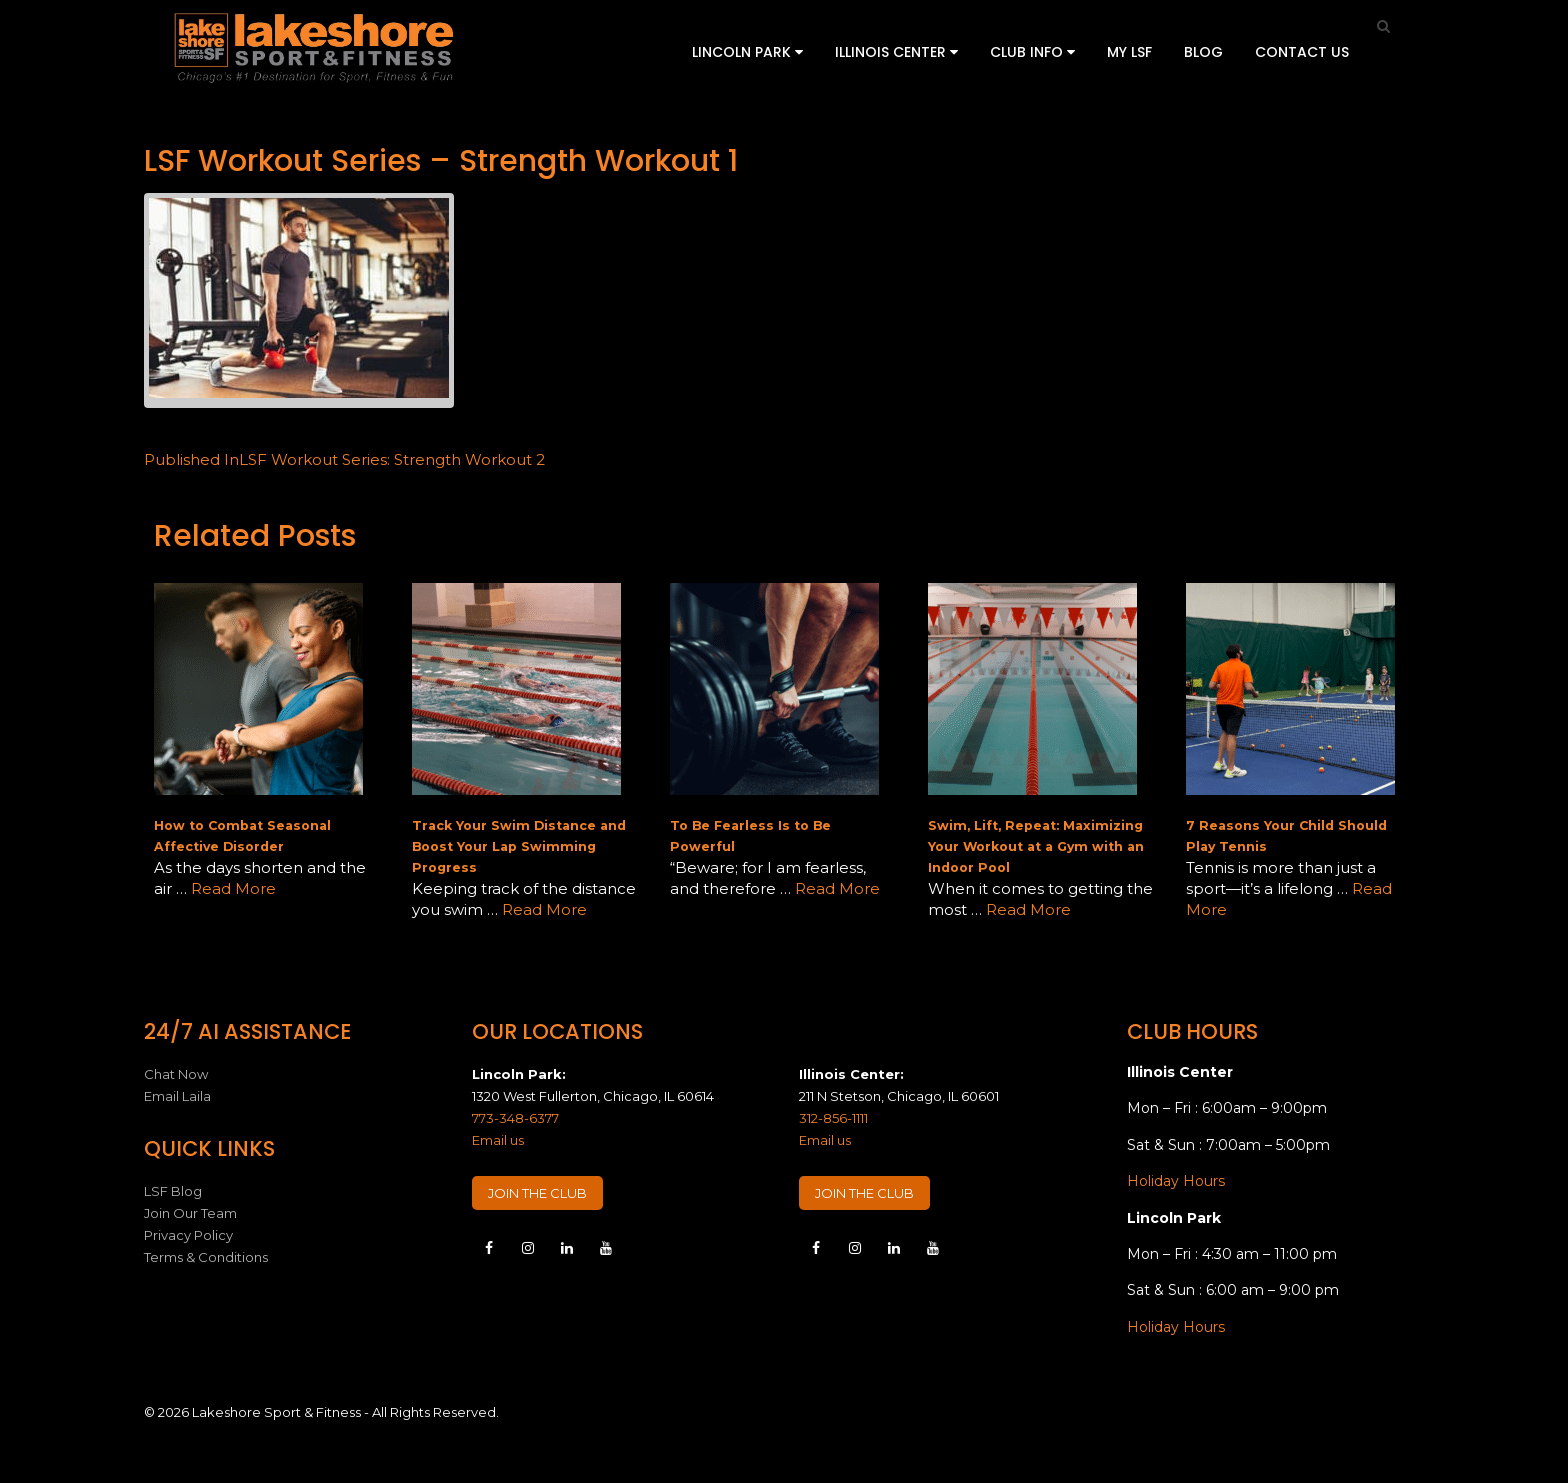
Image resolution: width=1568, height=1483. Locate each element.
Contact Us (1302, 52)
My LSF (1129, 52)
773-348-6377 (515, 1118)
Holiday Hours (1176, 1181)
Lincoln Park (747, 52)
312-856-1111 (833, 1118)
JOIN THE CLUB (537, 1193)
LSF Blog (173, 1191)
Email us (498, 1140)
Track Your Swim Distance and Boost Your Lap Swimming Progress (519, 846)
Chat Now (176, 1074)
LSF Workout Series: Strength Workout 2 (344, 459)
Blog (1203, 52)
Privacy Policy (188, 1235)
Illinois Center (896, 52)
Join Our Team (190, 1213)
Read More (233, 888)
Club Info (1032, 52)
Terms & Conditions (206, 1257)
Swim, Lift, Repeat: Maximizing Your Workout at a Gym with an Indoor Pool (1036, 846)
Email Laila (177, 1096)
